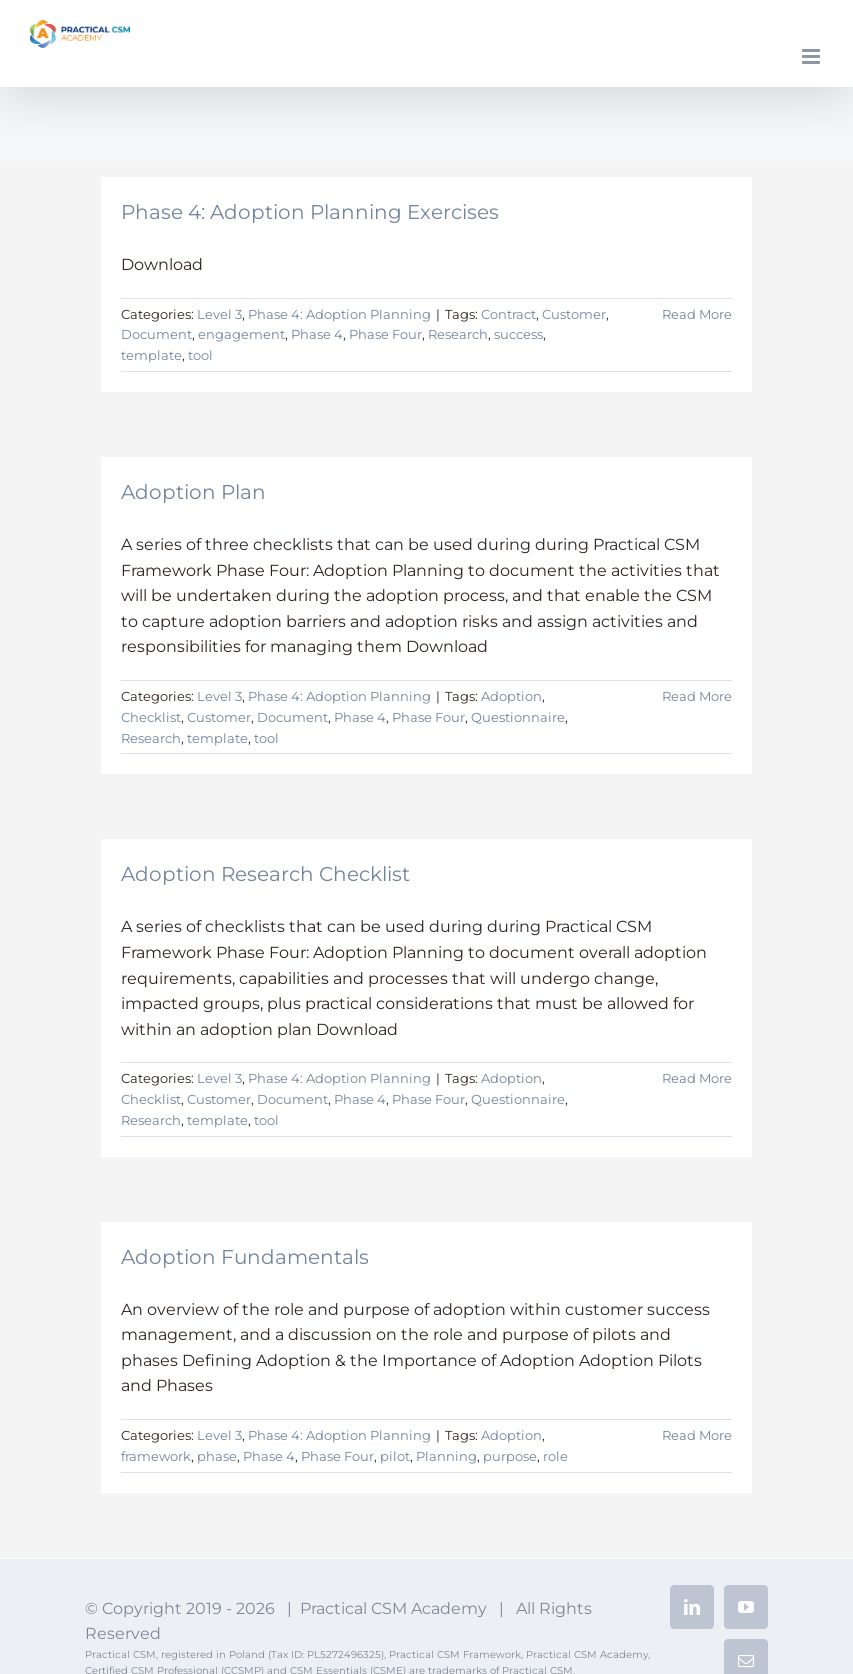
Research (458, 334)
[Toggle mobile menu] (812, 56)
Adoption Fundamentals (245, 1257)
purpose (510, 1456)
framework (156, 1456)
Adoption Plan (193, 492)
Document (156, 334)
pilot (395, 1456)
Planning (446, 1456)
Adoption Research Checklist (265, 874)
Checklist (151, 717)
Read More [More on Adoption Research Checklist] (697, 1078)
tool (200, 355)
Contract (508, 314)
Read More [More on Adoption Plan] (697, 696)
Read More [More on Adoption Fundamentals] (697, 1435)
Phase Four (385, 334)
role (555, 1456)
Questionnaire (518, 717)
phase (217, 1456)
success (518, 334)
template (151, 355)
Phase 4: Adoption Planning (339, 314)
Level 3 (219, 314)
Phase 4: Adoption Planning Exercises (310, 212)
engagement (241, 334)
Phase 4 (317, 334)
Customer (574, 314)
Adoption (511, 696)
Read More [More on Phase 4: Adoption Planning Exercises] (697, 314)
